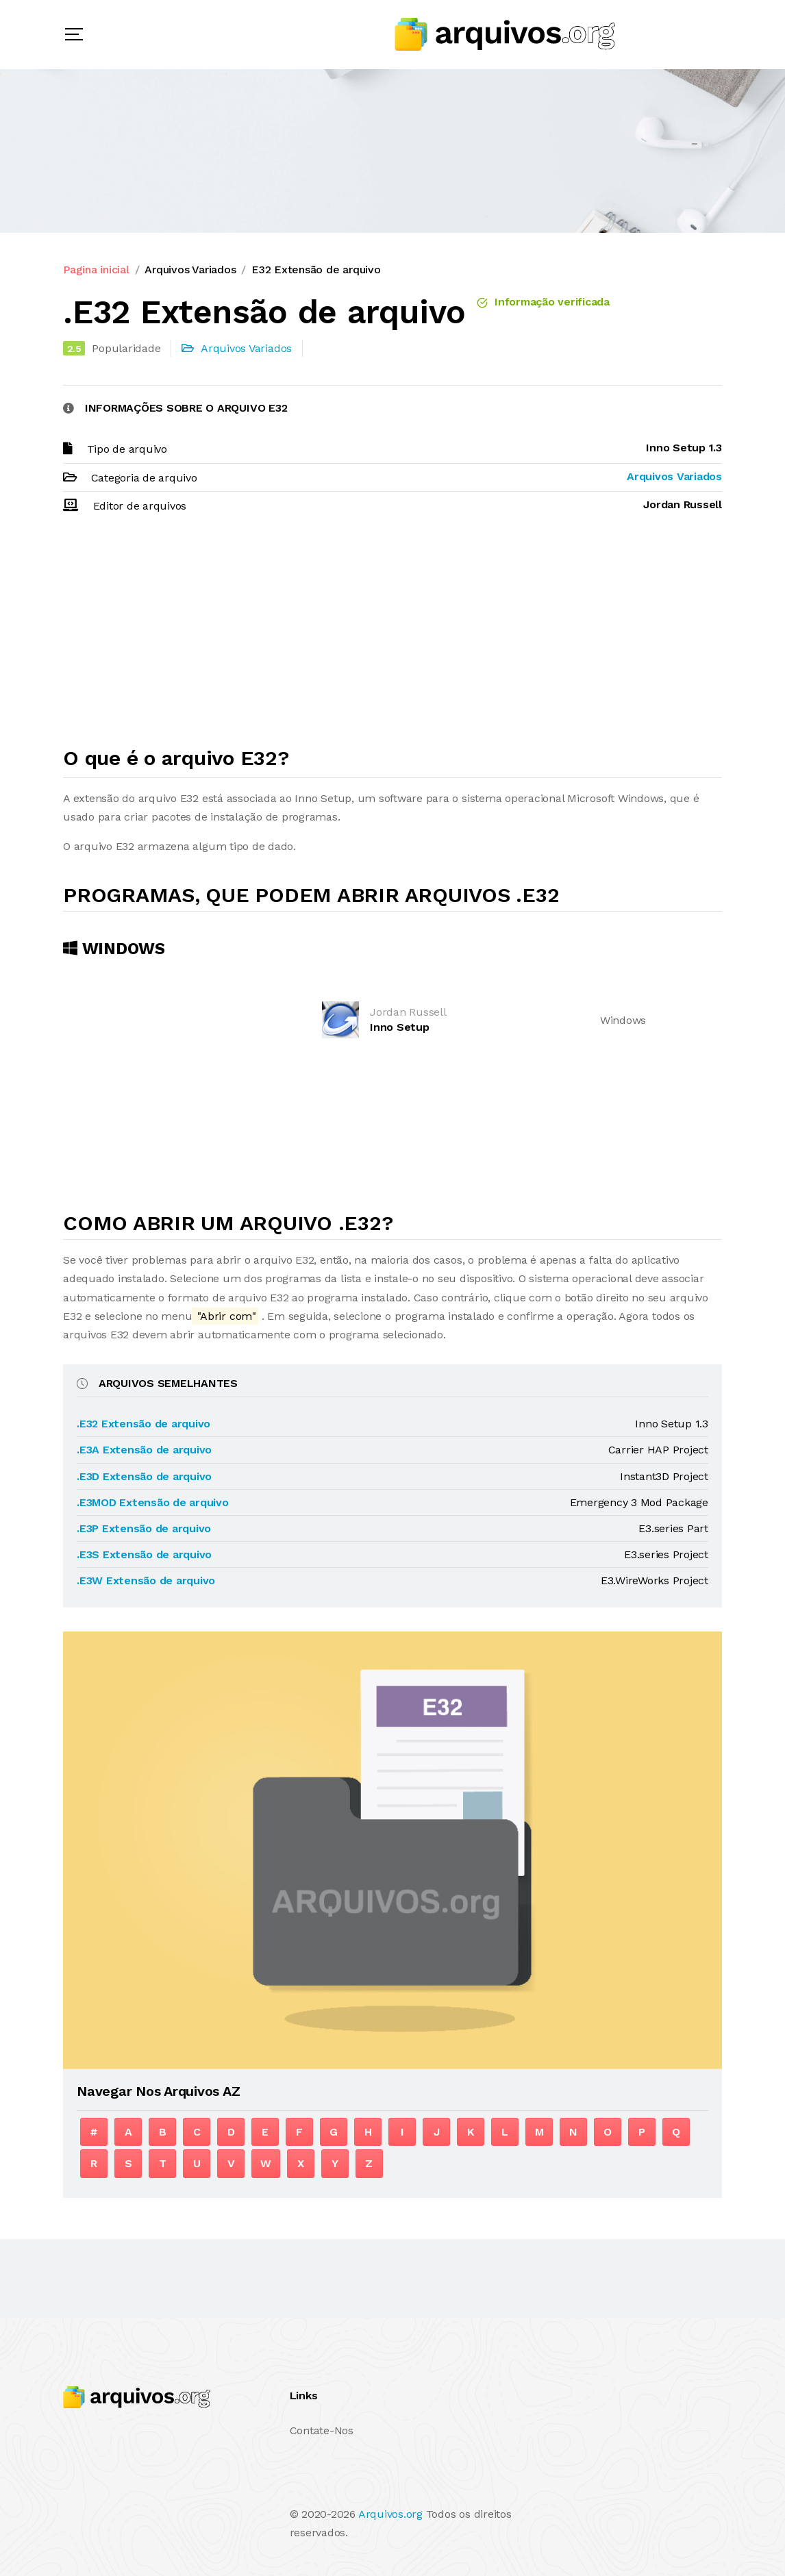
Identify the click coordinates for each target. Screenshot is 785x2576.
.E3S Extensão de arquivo (144, 1554)
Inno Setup (399, 1027)
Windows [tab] (114, 948)
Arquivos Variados (190, 269)
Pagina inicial (96, 269)
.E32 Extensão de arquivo (143, 1423)
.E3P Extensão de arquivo (144, 1528)
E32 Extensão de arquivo (315, 269)
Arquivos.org (390, 2514)
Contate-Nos (321, 2430)
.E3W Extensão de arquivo (146, 1580)
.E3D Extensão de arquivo (144, 1476)
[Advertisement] (392, 636)
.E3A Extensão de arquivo (144, 1449)
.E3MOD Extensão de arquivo (153, 1502)
